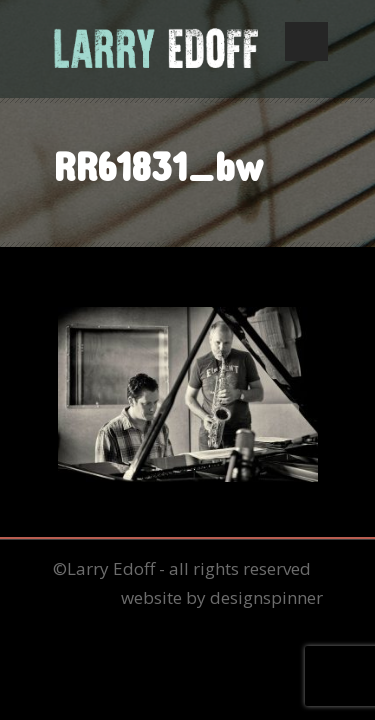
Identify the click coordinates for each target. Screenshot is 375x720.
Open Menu (306, 41)
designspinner (266, 597)
